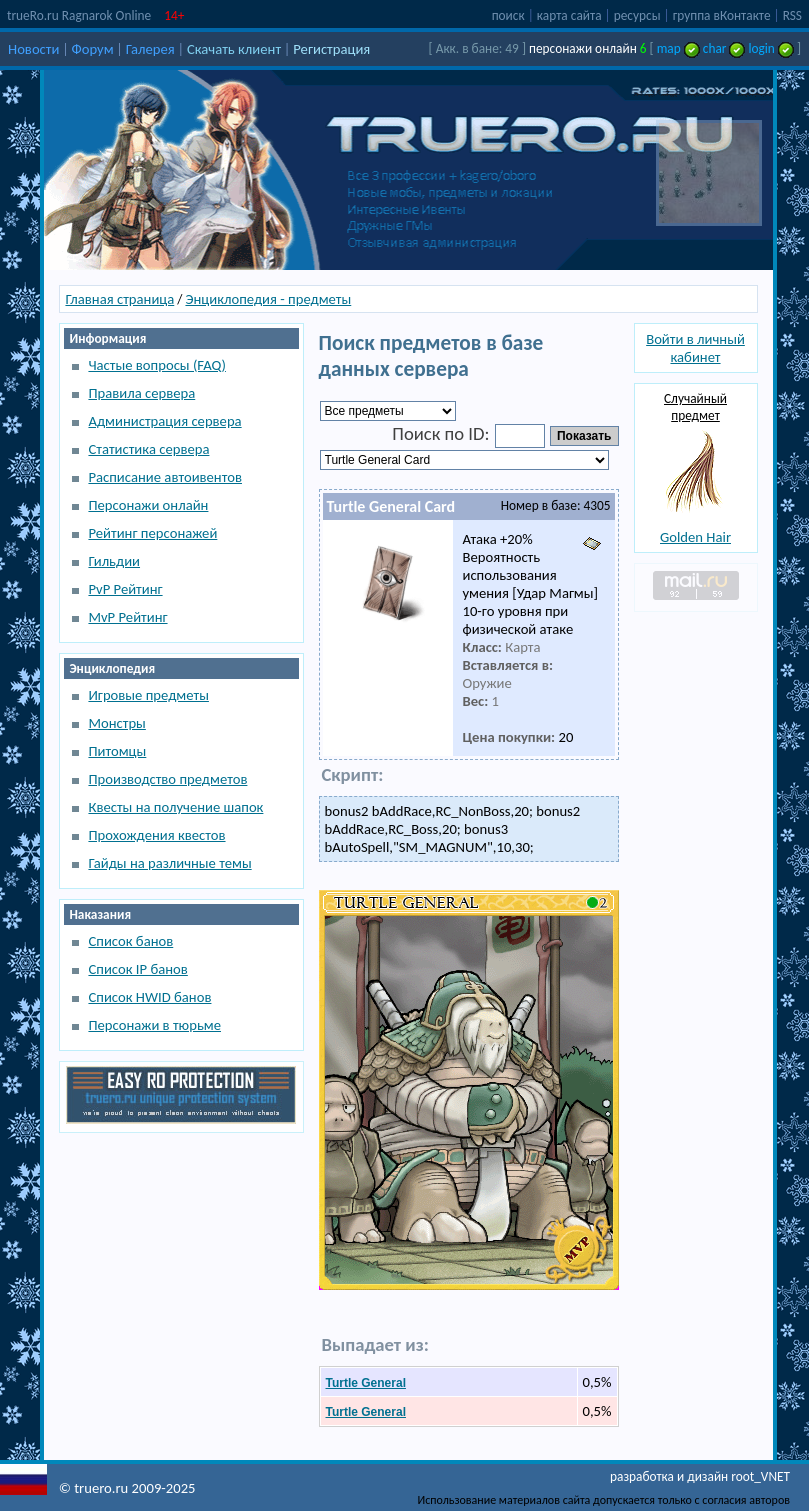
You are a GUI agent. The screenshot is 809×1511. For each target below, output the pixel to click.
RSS (792, 15)
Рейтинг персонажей (152, 533)
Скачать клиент (234, 49)
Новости (33, 49)
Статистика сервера (148, 449)
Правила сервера (141, 393)
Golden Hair (695, 537)
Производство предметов (167, 779)
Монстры (116, 723)
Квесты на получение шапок (175, 807)
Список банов (130, 941)
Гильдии (114, 561)
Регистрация (331, 49)
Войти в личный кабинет (695, 348)
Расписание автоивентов (165, 477)
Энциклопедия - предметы (268, 299)
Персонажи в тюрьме (154, 1025)
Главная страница (119, 299)
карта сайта (569, 15)
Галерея (150, 49)
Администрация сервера (164, 421)
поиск (508, 15)
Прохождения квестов (156, 835)
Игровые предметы (148, 695)
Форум (93, 49)
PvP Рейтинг (125, 589)
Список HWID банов (149, 997)
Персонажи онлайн (148, 505)
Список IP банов (137, 969)
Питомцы (117, 751)
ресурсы (637, 15)
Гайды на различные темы (169, 863)
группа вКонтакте (722, 15)
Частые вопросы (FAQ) (156, 365)
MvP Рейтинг (127, 617)
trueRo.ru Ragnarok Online (79, 15)
